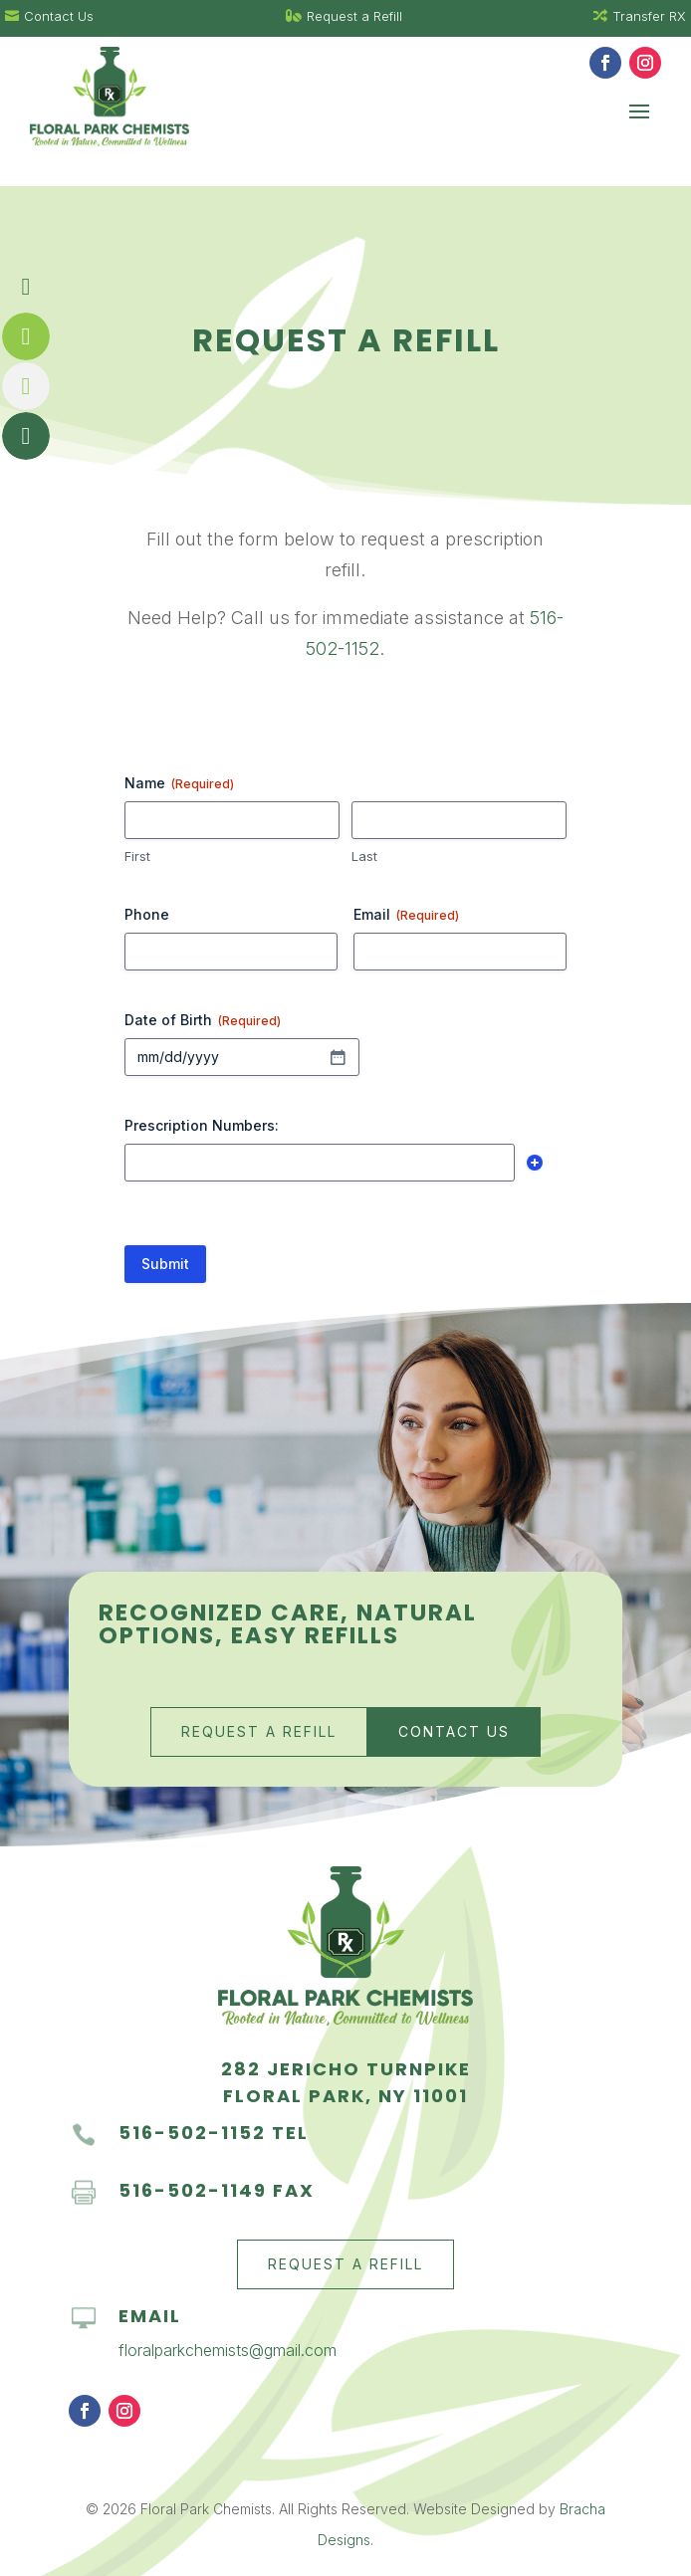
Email (406, 915)
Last (364, 856)
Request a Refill (259, 1731)
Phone (146, 914)
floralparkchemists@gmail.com (227, 2350)
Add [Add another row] (535, 1163)
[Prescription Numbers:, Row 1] (319, 1162)
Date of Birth (202, 1020)
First (137, 856)
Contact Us (454, 1731)
